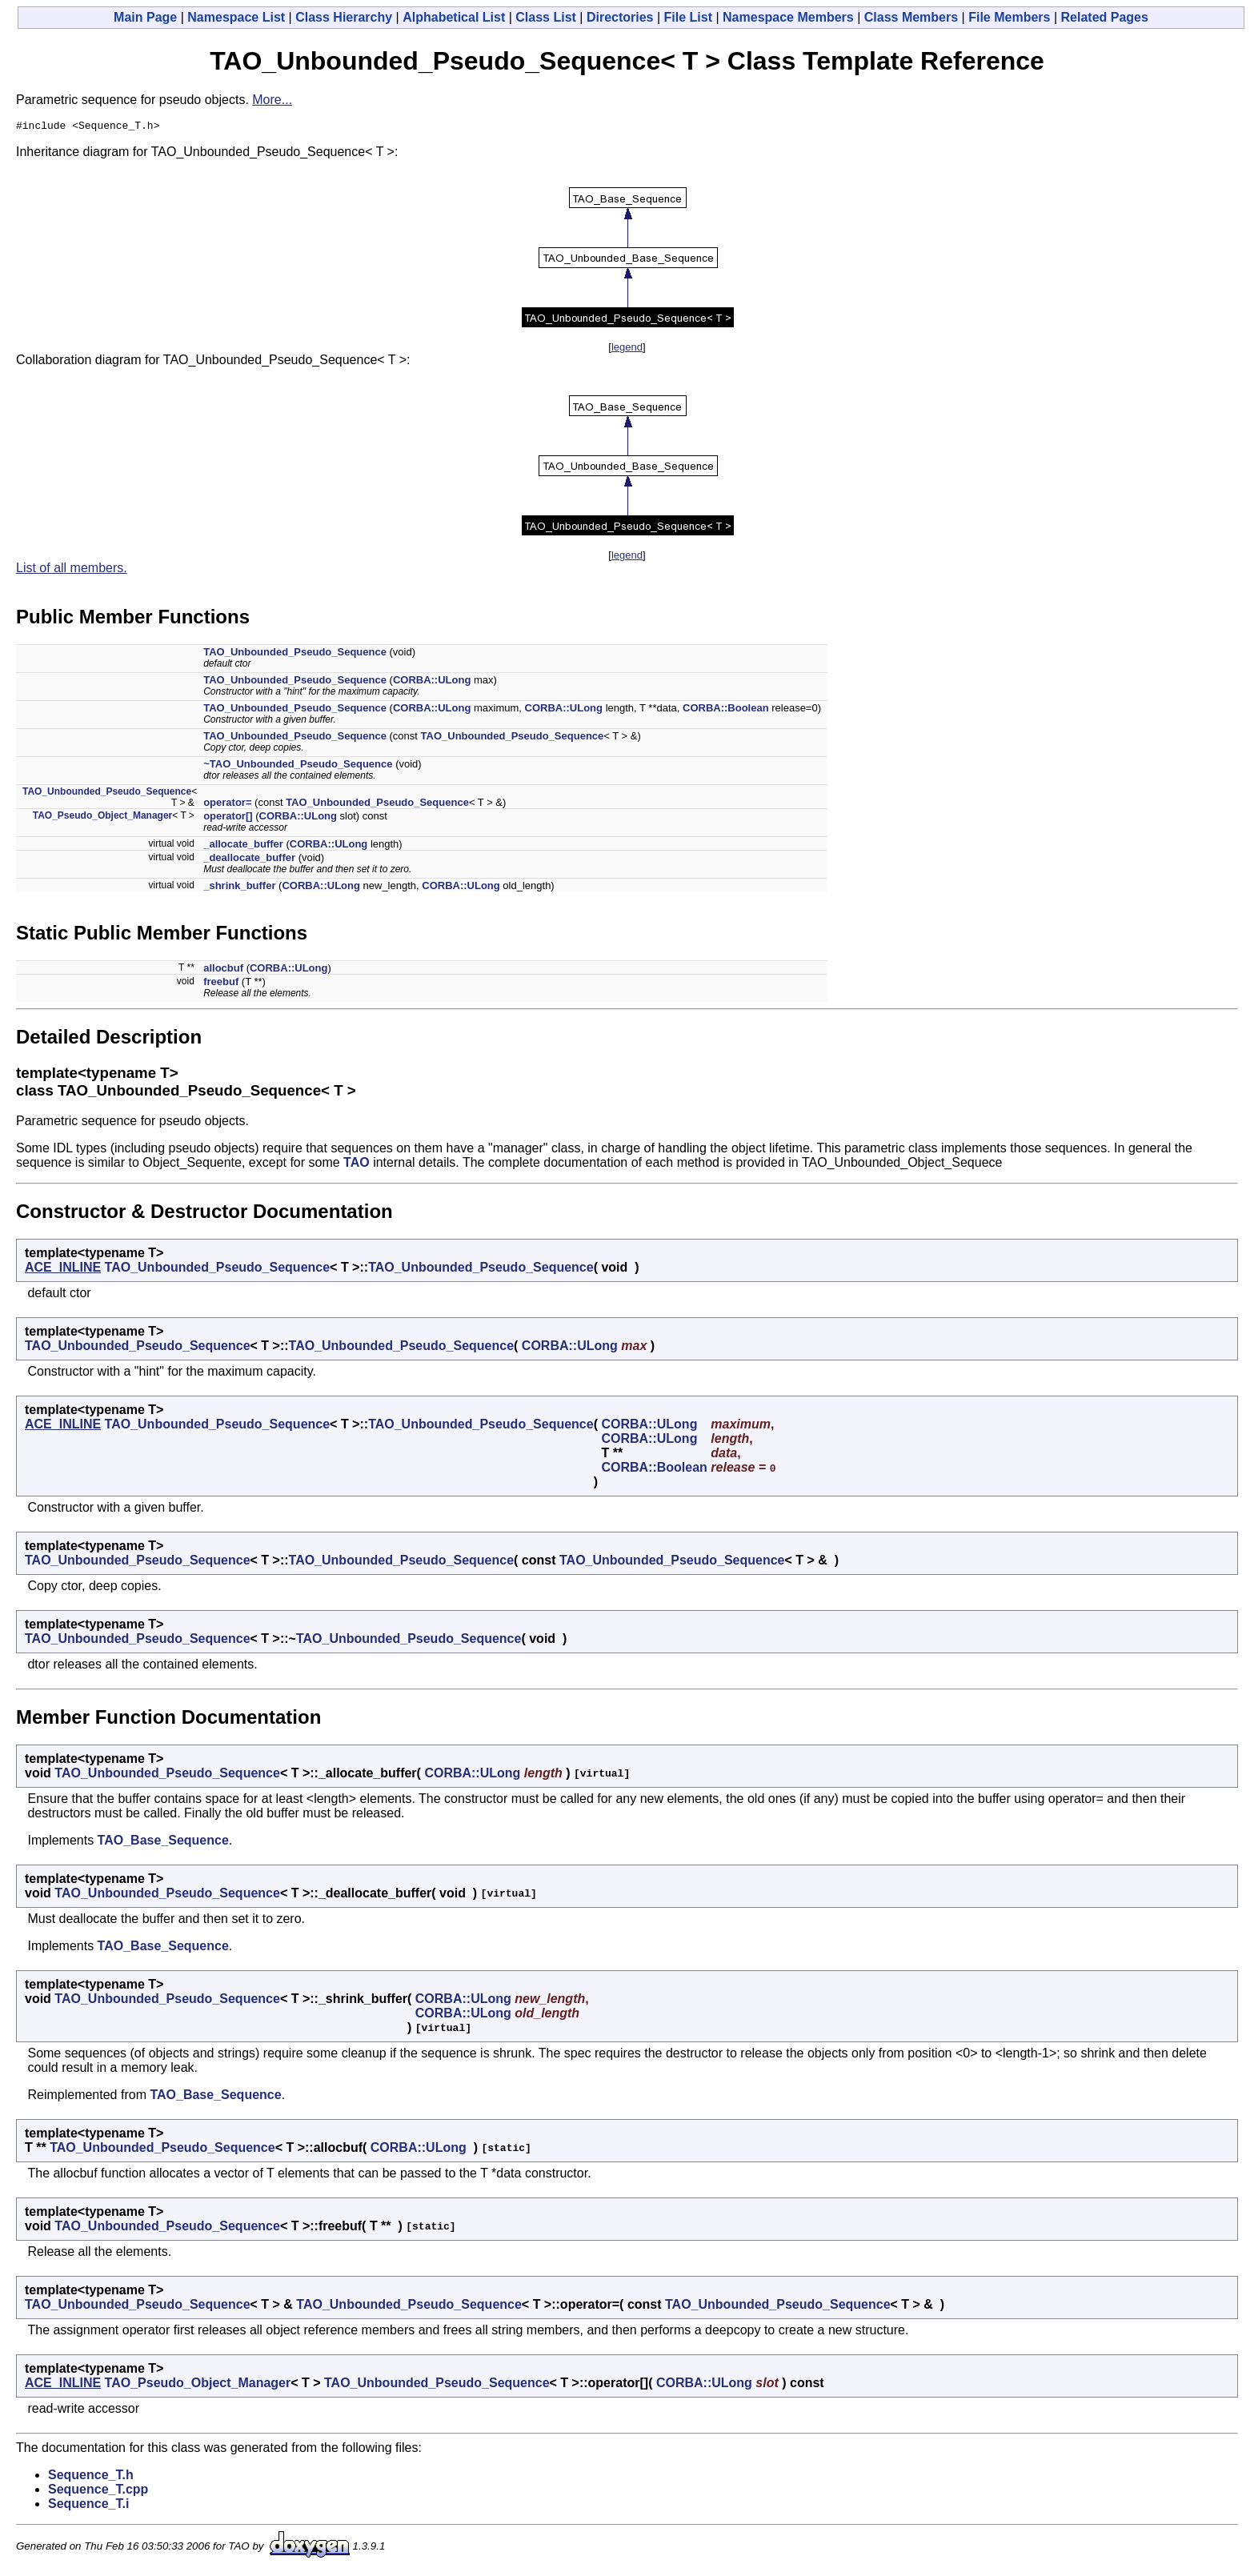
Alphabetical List (454, 17)
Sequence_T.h (91, 2477)
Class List (545, 17)
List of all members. (71, 570)
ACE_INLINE (63, 1269)
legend (627, 349)
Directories (620, 17)
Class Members (911, 17)
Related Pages (1104, 17)
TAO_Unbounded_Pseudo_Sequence (295, 654)
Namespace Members (788, 17)
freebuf (220, 984)
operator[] (227, 818)
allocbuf (223, 970)
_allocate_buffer (243, 846)
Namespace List (236, 17)
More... (272, 99)
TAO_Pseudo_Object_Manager (103, 817)
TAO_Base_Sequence (163, 1842)
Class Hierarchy (343, 17)
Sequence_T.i (88, 2506)
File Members (1009, 17)
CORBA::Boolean (726, 710)
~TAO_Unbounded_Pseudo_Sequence (297, 766)
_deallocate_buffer (249, 860)
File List (688, 17)
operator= (227, 805)
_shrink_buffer (239, 888)
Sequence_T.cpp (98, 2491)
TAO (356, 1165)
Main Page (145, 17)
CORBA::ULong (432, 682)
